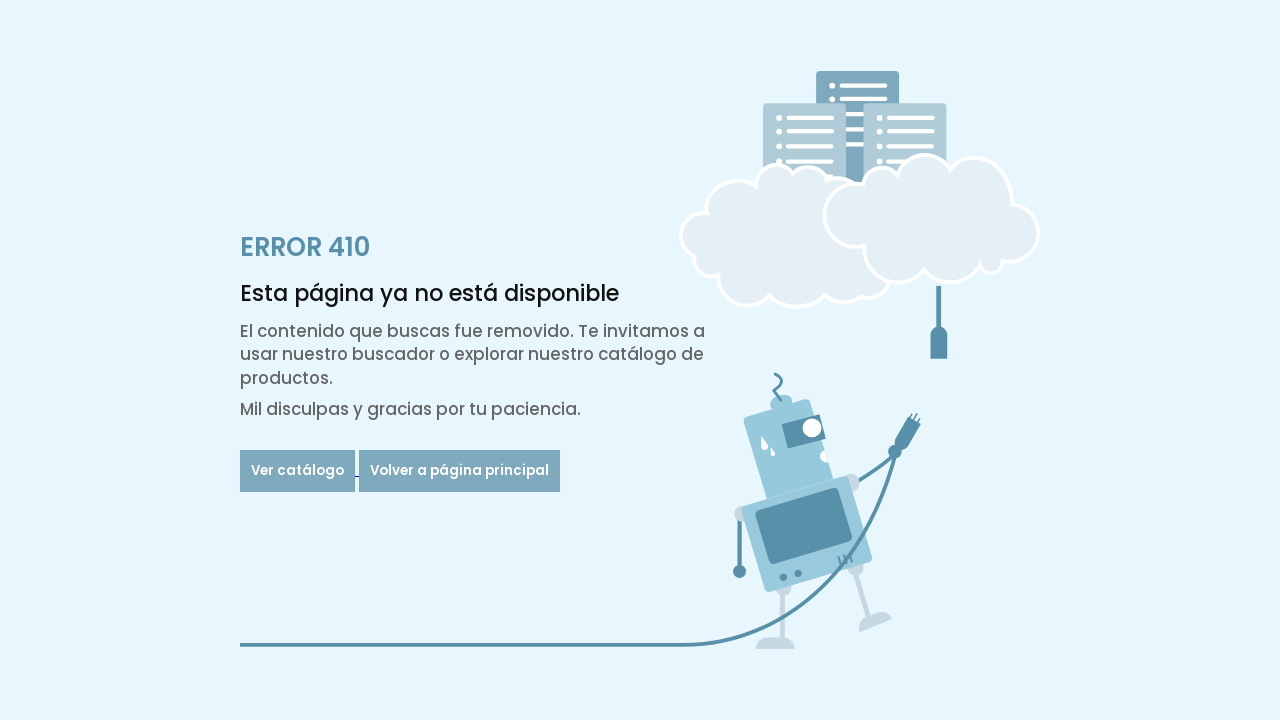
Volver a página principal (459, 470)
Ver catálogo (297, 470)
